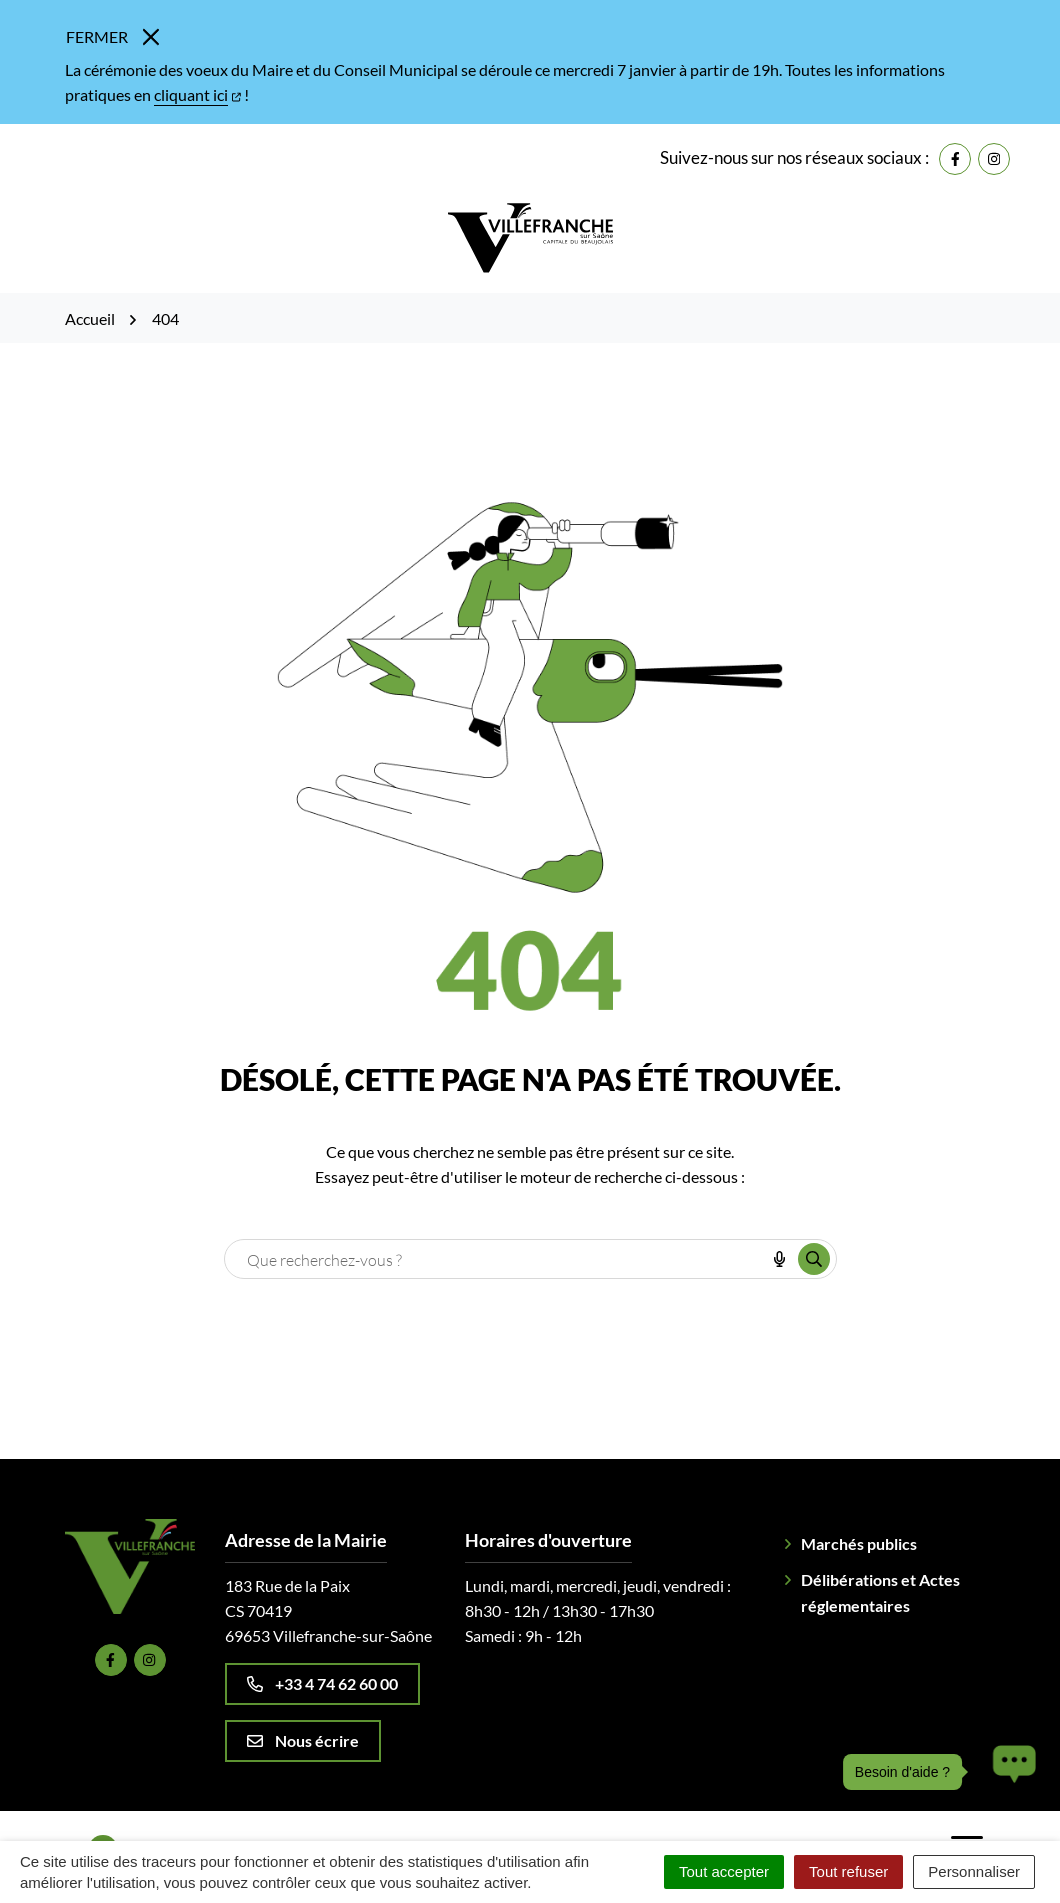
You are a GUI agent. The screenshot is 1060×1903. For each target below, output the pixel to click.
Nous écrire (303, 1740)
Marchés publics (859, 1543)
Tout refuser (848, 1871)
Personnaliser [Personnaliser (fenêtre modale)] (974, 1871)
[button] (1009, 1772)
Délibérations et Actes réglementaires (880, 1592)
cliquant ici (197, 94)
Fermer (112, 36)
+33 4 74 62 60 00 (322, 1683)
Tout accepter (724, 1871)
